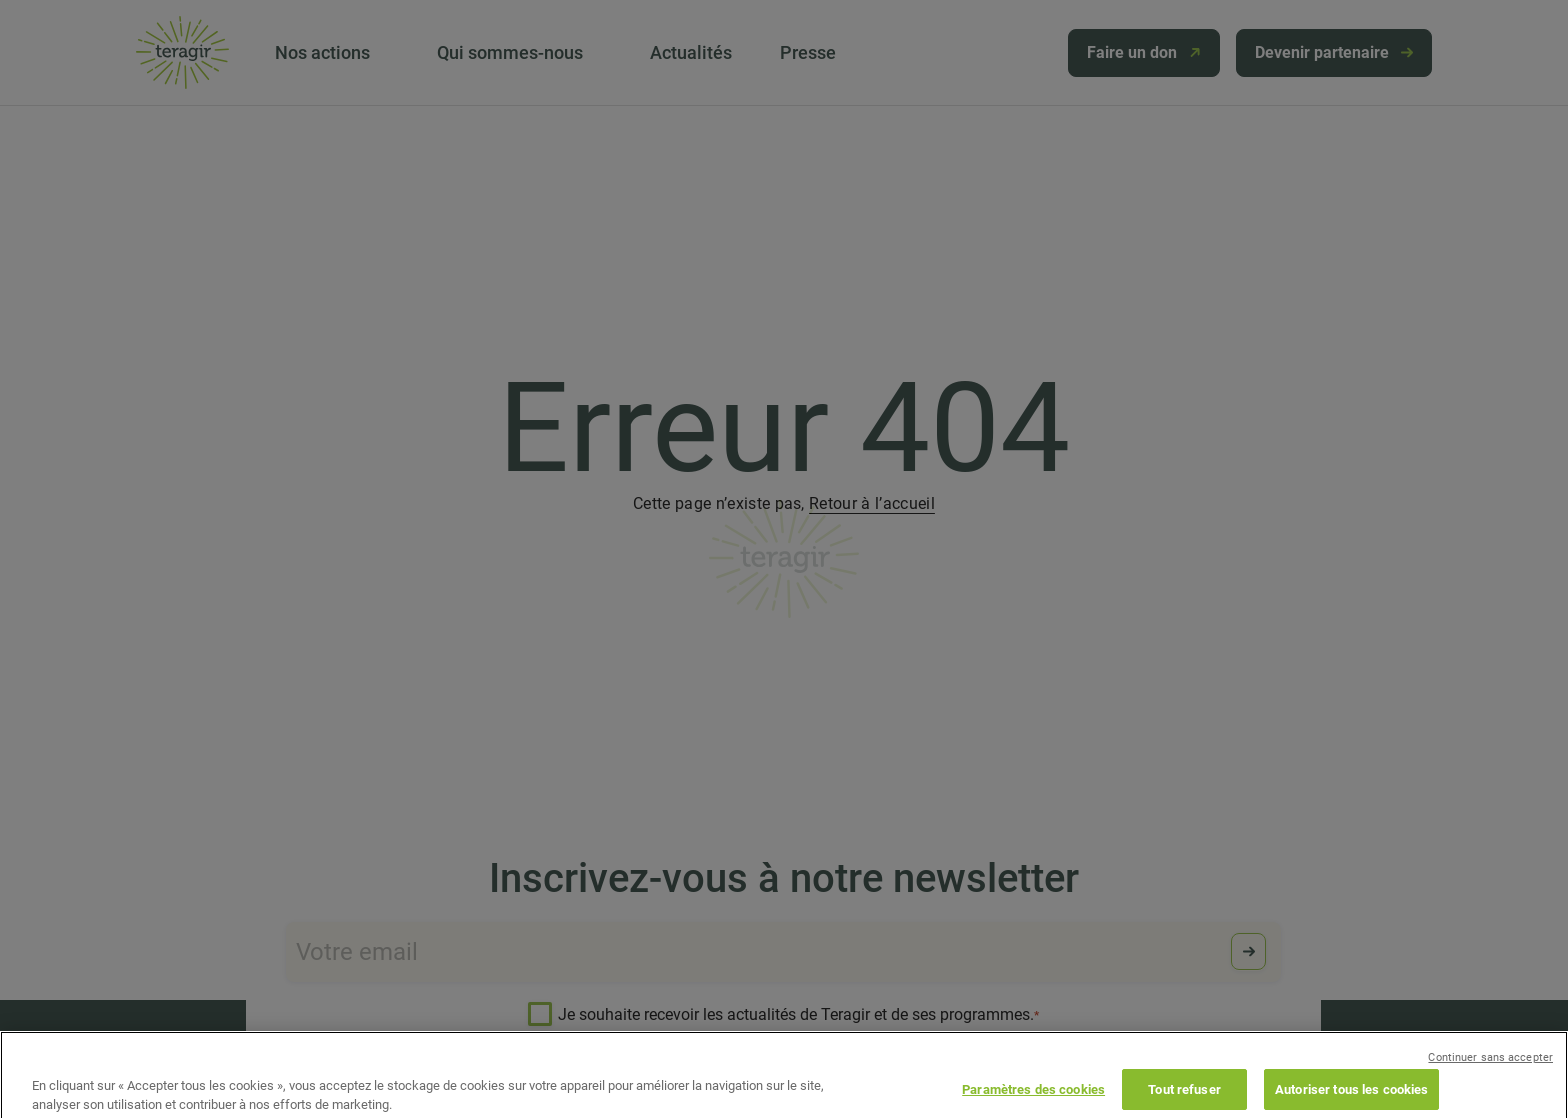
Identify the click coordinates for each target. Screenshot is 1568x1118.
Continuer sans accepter (1490, 1071)
